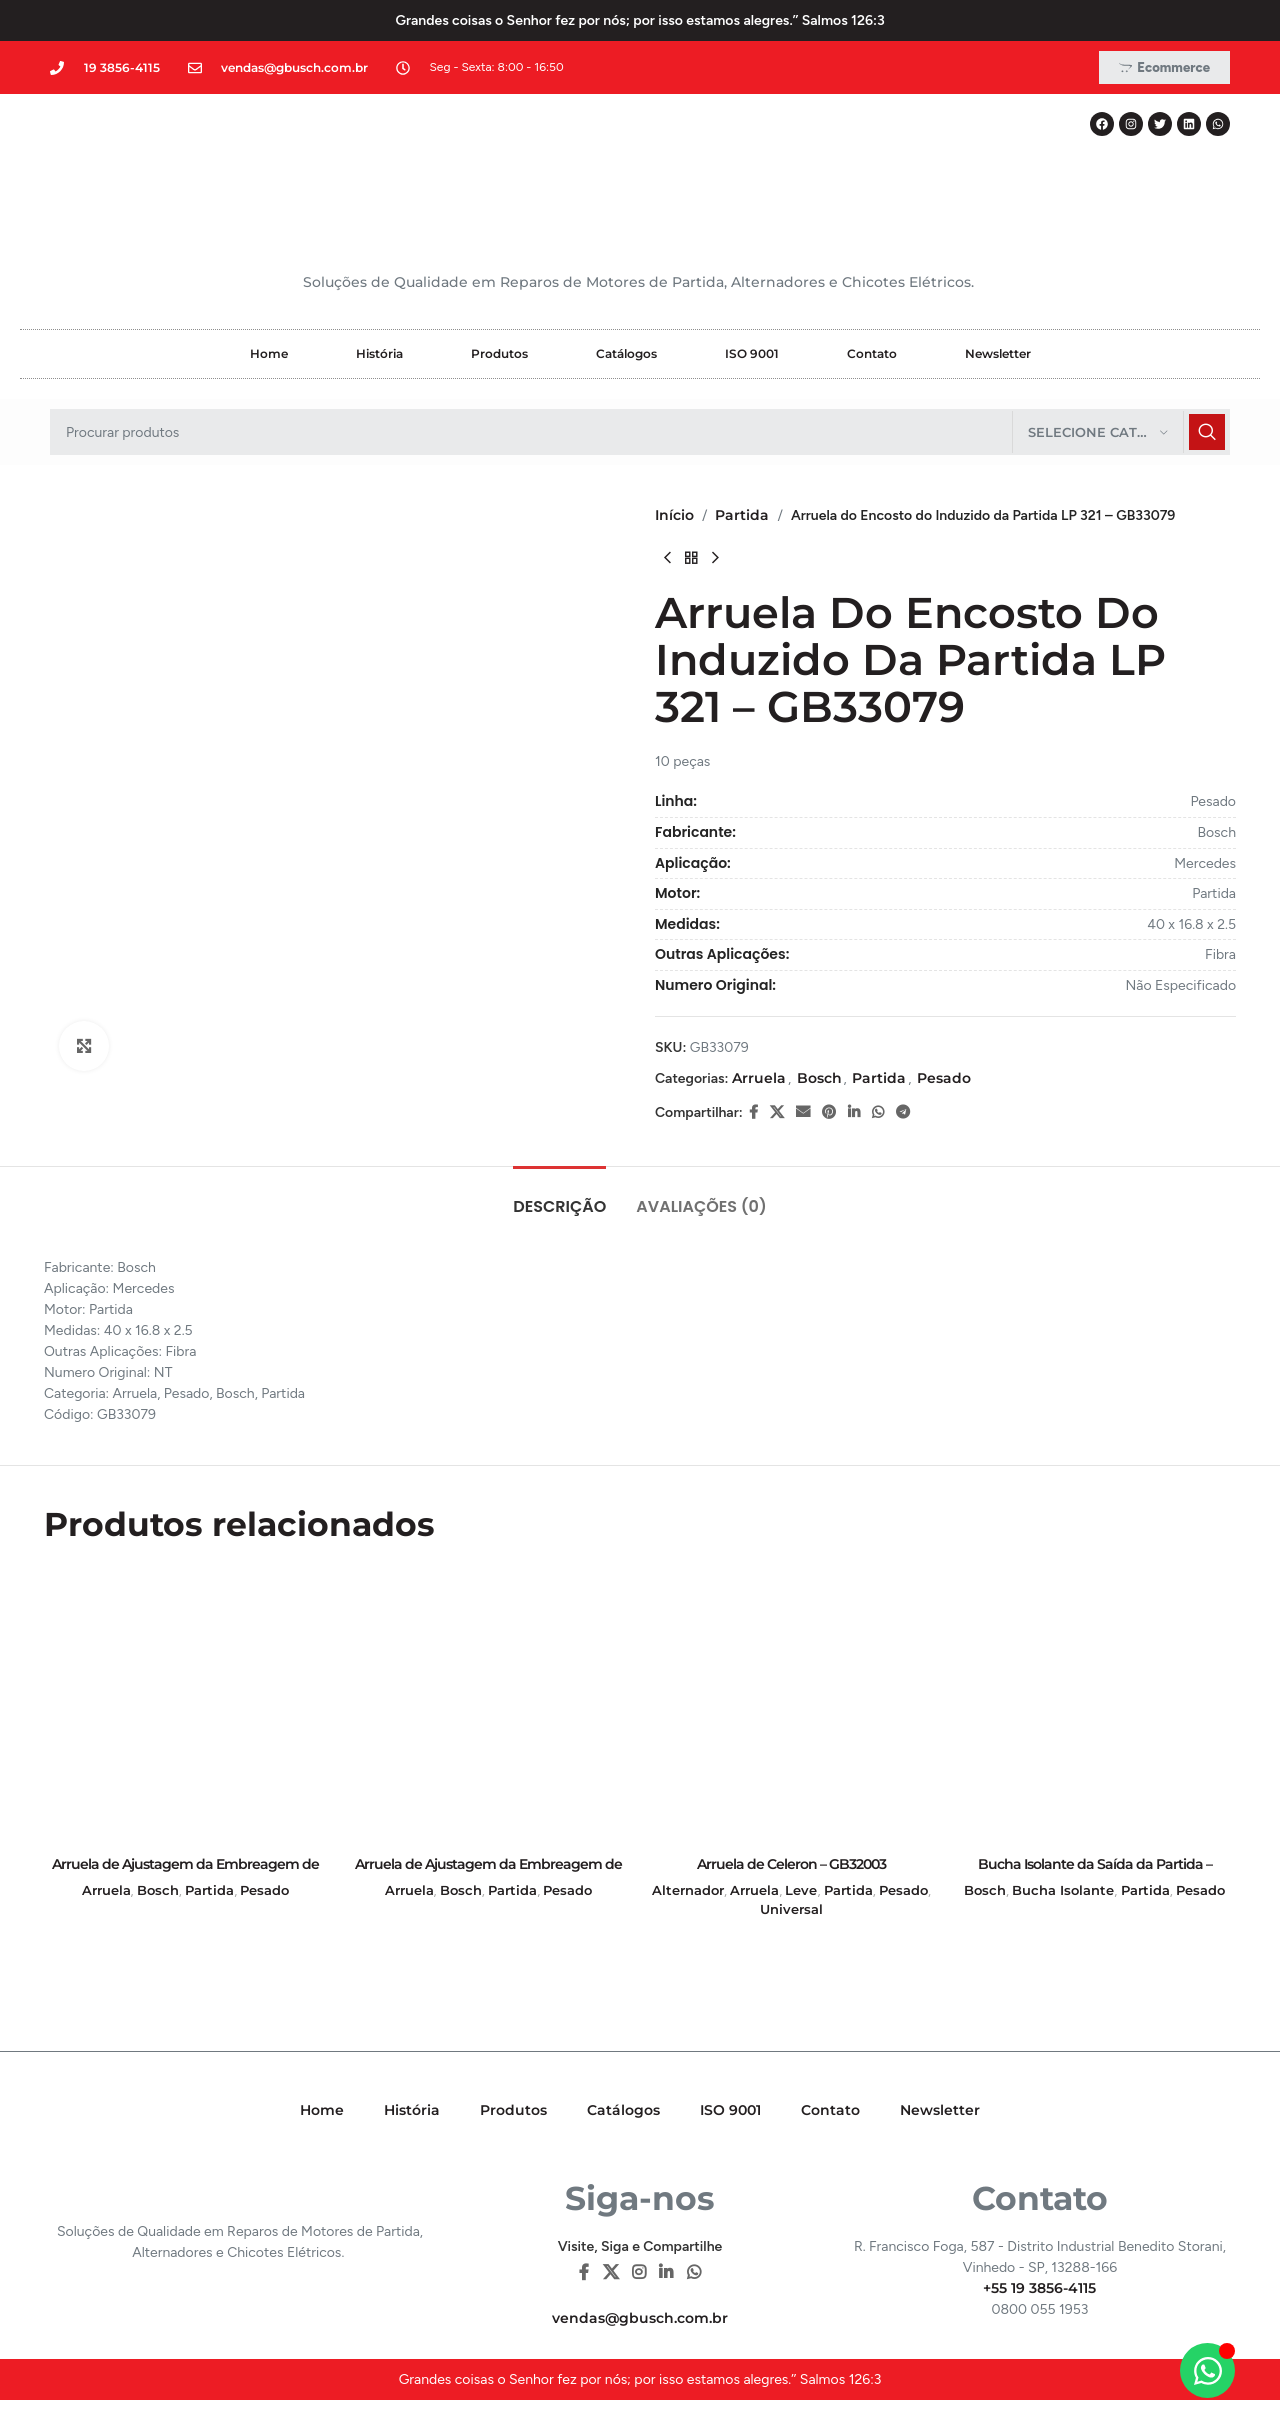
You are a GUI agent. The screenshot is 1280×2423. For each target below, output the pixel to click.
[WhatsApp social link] (878, 1112)
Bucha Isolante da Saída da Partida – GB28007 (1095, 1874)
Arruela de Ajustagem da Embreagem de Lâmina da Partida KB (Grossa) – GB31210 (488, 1874)
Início (674, 515)
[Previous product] (667, 558)
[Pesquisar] (640, 432)
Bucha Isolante (1063, 1890)
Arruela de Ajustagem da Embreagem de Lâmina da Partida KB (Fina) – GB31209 (185, 1874)
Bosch (819, 1078)
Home (269, 353)
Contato (872, 353)
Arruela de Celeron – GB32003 (791, 1864)
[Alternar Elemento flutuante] (1207, 2370)
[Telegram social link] (903, 1112)
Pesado (944, 1078)
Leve (801, 1890)
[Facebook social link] (753, 1112)
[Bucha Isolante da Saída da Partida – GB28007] (1094, 1704)
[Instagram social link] (638, 2272)
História (379, 353)
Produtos (499, 353)
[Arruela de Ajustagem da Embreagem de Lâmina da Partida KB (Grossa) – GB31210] (488, 1704)
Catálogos (626, 353)
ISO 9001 (752, 353)
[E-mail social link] (803, 1112)
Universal (791, 1909)
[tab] (559, 1196)
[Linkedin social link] (854, 1112)
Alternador (688, 1890)
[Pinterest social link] (829, 1112)
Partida (742, 515)
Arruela (759, 1078)
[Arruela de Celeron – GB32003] (791, 1704)
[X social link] (777, 1112)
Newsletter (998, 353)
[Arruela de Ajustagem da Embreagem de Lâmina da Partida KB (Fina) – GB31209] (185, 1704)
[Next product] (715, 558)
